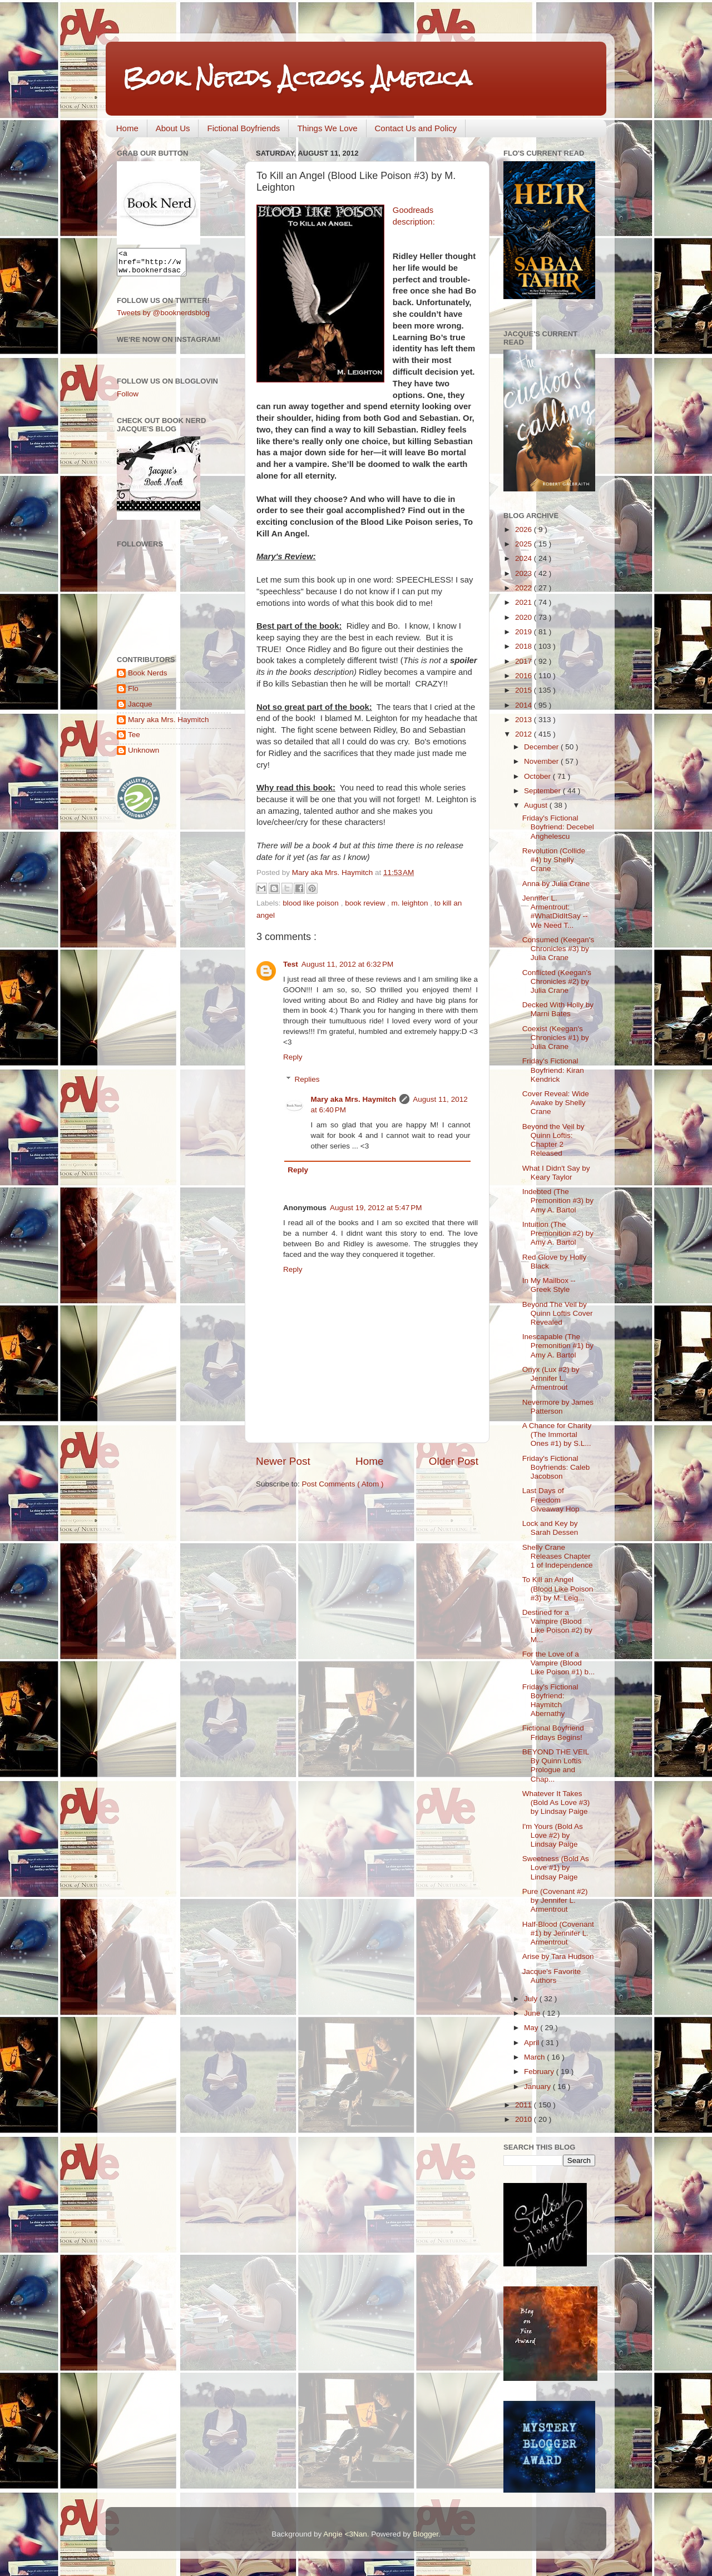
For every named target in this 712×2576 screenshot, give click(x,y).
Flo (133, 693)
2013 (524, 719)
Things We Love (327, 128)
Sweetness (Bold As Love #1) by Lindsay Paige (555, 1867)
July (532, 1999)
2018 (524, 646)
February (540, 2071)
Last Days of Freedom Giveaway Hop (551, 1499)
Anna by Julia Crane (556, 883)
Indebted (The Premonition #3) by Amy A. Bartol (558, 1200)
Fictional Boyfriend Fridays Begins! (553, 1732)
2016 (524, 676)
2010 (524, 2119)
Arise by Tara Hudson (558, 1956)
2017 (524, 661)
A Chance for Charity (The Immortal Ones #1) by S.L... (557, 1434)
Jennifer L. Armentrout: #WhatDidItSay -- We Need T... (555, 911)
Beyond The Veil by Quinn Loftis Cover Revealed (557, 1313)
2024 (524, 558)
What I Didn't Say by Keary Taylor (556, 1172)
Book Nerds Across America (297, 77)
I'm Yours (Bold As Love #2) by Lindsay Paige (552, 1835)
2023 (524, 573)
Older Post (453, 1461)
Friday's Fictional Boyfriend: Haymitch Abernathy (550, 1700)
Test (290, 964)
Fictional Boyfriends (243, 128)
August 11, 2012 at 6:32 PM (347, 964)
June (533, 2013)
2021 (524, 602)
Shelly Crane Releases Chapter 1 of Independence (557, 1556)
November (542, 761)
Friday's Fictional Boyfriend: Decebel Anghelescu (558, 827)
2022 (524, 588)
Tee (134, 739)
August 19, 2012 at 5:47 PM (376, 1208)
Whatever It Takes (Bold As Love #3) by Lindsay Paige (556, 1802)
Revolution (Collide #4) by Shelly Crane (553, 860)
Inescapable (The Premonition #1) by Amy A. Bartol (558, 1345)
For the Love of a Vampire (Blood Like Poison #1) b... (558, 1663)
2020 (524, 617)
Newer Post (283, 1461)
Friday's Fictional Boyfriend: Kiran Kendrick (553, 1070)
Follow (128, 399)
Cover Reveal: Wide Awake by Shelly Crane (555, 1103)
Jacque (140, 709)
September (543, 791)
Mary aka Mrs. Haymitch (354, 1099)
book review (366, 903)
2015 (524, 690)
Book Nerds (147, 678)
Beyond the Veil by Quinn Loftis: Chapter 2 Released (553, 1140)
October (538, 776)
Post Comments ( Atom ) (343, 1484)
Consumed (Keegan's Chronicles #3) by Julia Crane (558, 949)
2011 (524, 2105)
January (538, 2086)
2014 (524, 705)
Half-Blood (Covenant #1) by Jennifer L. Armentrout (558, 1933)
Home (127, 128)
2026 (524, 529)
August (537, 805)
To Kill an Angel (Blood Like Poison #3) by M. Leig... (558, 1588)
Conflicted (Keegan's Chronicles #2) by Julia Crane (556, 981)
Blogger (425, 2534)
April (532, 2042)
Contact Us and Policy (416, 128)
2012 (524, 734)
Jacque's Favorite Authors (551, 1976)
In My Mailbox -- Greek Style (549, 1285)
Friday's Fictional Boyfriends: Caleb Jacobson (556, 1467)
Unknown (143, 755)
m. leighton (410, 903)
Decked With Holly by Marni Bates (558, 1009)
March (535, 2057)
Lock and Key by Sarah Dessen (550, 1527)
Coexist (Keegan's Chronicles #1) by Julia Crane (555, 1038)
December (542, 747)
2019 (524, 632)
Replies (307, 1079)
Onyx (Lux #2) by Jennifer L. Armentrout (551, 1378)
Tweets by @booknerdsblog (163, 318)
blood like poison (311, 903)
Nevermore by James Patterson (558, 1406)
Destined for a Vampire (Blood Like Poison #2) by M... (557, 1626)
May (532, 2027)
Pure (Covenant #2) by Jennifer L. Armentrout (555, 1900)
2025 (524, 544)
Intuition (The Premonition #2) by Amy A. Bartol (558, 1233)
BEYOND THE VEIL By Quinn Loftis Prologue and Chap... (555, 1765)
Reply (293, 1057)
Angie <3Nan (345, 2534)
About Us (173, 128)
